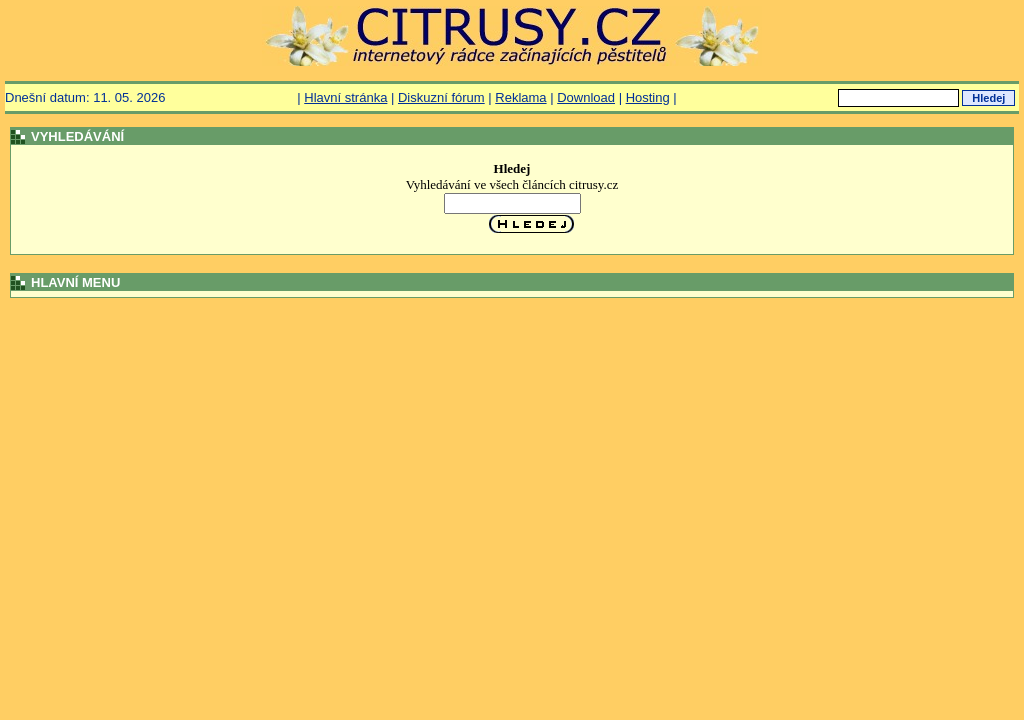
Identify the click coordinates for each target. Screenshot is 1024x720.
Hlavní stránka (345, 97)
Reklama (520, 97)
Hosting (648, 97)
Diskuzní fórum (441, 97)
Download (586, 97)
